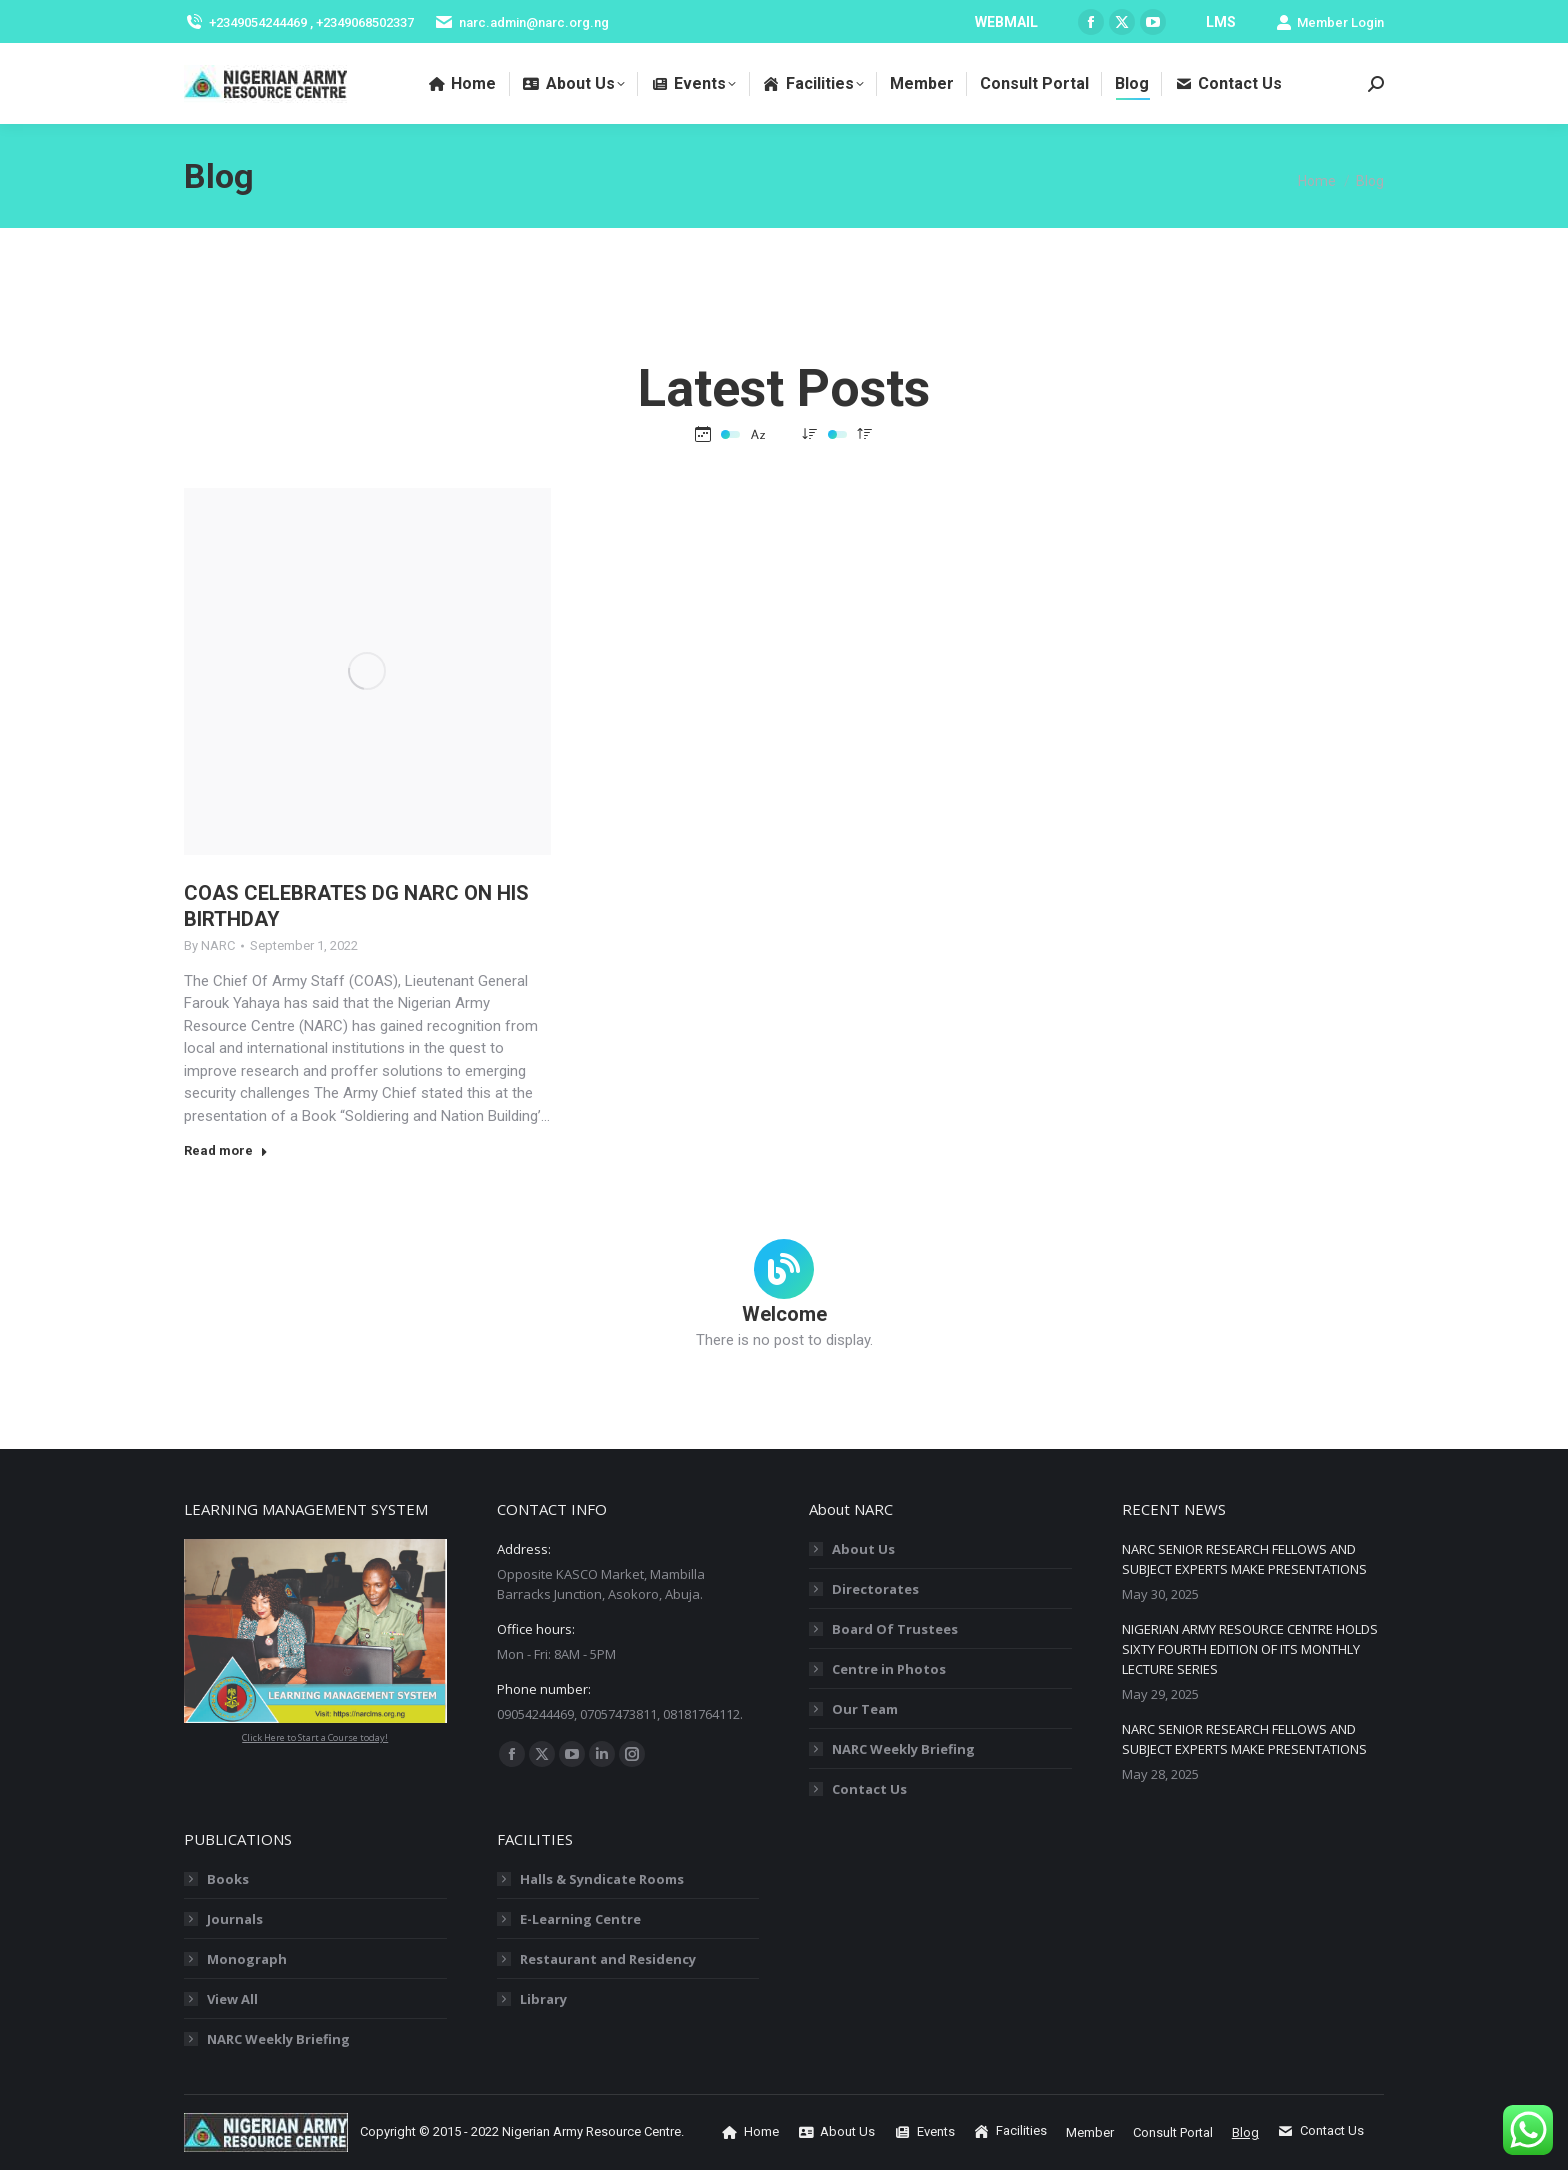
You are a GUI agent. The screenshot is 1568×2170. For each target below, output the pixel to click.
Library (543, 1999)
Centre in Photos (889, 1669)
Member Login (1330, 22)
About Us (863, 1549)
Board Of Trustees (895, 1629)
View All (232, 1999)
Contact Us (869, 1789)
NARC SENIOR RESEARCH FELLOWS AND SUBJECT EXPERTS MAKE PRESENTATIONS (1244, 1559)
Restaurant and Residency (608, 1959)
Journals (235, 1919)
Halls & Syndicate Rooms (602, 1879)
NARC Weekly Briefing (903, 1749)
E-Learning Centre (580, 1919)
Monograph (247, 1959)
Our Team (865, 1709)
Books (228, 1879)
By (209, 945)
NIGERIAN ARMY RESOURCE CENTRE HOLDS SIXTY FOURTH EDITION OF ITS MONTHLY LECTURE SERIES (1250, 1649)
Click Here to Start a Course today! (315, 1737)
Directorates (875, 1589)
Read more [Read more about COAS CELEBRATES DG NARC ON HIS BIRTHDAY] (226, 1150)
